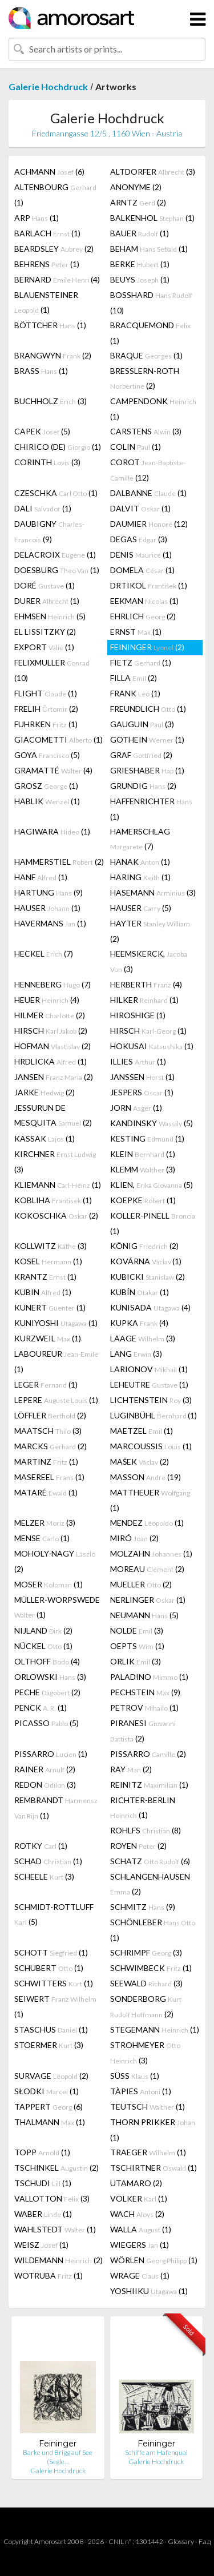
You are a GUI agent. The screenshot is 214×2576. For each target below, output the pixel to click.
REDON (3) (45, 1784)
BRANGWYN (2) (52, 355)
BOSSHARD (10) (151, 302)
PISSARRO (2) (148, 1754)
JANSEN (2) (53, 1077)
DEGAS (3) (138, 539)
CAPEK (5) (42, 431)
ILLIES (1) (138, 1061)
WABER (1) (43, 2214)
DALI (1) (42, 508)
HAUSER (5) (140, 908)
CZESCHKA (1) (56, 493)
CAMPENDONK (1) (153, 408)
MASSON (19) (145, 1477)
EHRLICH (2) (143, 616)
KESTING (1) (147, 1138)
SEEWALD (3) (146, 1983)
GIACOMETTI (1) (58, 739)
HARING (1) (140, 877)
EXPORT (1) (44, 647)
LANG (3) (136, 1353)
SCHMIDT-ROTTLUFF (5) (54, 1914)
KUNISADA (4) (150, 1307)
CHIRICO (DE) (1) (57, 446)
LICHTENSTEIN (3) (151, 1400)
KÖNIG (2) (144, 1246)
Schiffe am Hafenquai (156, 2452)
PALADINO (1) (149, 1677)
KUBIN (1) (42, 1292)
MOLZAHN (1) (151, 1553)
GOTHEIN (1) (147, 739)
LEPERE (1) (56, 1400)
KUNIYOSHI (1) (56, 1323)
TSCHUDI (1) (42, 2183)
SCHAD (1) (48, 1861)
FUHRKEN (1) (46, 724)
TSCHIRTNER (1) (153, 2167)
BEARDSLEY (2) (54, 248)
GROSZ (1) (46, 786)
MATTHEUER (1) (150, 1500)
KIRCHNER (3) (55, 1161)
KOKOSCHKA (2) (56, 1215)
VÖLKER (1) (138, 2198)
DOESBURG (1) (56, 570)
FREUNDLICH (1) (148, 708)
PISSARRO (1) (50, 1754)
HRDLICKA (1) (50, 1061)
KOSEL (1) (48, 1261)
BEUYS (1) (139, 279)
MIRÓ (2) (134, 1538)
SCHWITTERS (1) (53, 1983)
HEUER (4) (46, 1000)
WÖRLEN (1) (153, 2260)
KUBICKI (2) (147, 1276)
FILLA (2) (133, 678)
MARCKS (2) (50, 1446)
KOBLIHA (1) (53, 1200)
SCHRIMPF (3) (146, 1952)
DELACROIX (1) (55, 554)
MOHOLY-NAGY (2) (54, 1561)
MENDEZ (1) (147, 1522)
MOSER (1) (48, 1584)
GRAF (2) (141, 755)
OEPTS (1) (137, 1646)
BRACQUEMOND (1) (150, 332)
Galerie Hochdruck (48, 86)
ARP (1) (36, 218)
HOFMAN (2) (52, 1046)
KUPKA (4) (139, 1323)
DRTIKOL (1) (148, 585)
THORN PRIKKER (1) (152, 2129)
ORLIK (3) (135, 1661)
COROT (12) (147, 469)
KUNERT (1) (50, 1307)
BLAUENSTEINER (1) (46, 302)
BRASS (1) (41, 371)
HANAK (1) (140, 861)
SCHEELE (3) (44, 1876)
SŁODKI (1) (46, 2091)
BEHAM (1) (149, 248)
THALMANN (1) (49, 2122)
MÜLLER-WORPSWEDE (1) (57, 1607)
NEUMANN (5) (144, 1615)
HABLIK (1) (47, 801)
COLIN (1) (135, 446)
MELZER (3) (44, 1522)
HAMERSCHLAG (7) (140, 839)
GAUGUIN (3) (142, 724)
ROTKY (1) (40, 1846)
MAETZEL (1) (141, 1431)
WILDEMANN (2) (58, 2260)
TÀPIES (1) (140, 2091)
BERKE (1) (139, 264)
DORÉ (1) (44, 585)
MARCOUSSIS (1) (151, 1446)
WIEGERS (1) (139, 2245)
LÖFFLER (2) (50, 1415)
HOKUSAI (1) (151, 1046)
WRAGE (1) (139, 2275)
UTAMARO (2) (136, 2183)
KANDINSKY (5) (151, 1123)
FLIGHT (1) (45, 693)
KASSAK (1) (44, 1138)
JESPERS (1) (141, 1092)
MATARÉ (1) (46, 1492)
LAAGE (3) (142, 1338)
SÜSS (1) (134, 2076)
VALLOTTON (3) (52, 2198)
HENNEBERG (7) (52, 984)
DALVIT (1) (140, 508)
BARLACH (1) (47, 233)
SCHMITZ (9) (142, 1907)
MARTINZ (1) (46, 1461)
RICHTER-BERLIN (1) (142, 1807)
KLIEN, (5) (151, 1185)
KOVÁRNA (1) (145, 1261)
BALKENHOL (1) (152, 218)
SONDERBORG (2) (145, 2006)
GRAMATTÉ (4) (53, 770)
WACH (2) (137, 2214)
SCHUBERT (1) (48, 1968)
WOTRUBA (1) (48, 2275)
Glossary (181, 2541)
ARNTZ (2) (138, 202)
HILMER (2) (49, 1015)
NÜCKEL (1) (43, 1646)
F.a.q (205, 2541)
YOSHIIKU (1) (149, 2291)
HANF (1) (40, 877)
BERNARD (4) (57, 279)
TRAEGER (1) (148, 2152)
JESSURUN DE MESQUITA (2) (53, 1115)
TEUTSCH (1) (147, 2106)
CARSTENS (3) (145, 431)
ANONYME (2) (135, 187)
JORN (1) (136, 1107)
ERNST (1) (135, 631)
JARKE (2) (44, 1092)
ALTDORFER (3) (152, 171)
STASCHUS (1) (51, 2029)
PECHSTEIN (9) (145, 1692)
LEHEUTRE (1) (149, 1384)
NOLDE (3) (136, 1630)
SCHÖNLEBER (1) (152, 1929)
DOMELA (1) (142, 570)
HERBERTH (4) (146, 984)
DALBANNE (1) (148, 493)
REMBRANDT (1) (56, 1807)
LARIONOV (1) (149, 1369)
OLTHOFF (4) (47, 1661)
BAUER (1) (139, 233)
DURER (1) (46, 601)
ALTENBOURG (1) (55, 194)
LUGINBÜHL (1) (153, 1415)
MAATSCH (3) (48, 1431)
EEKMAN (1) (144, 601)
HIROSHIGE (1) (137, 1015)
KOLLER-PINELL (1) (152, 1223)
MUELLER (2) (141, 1584)
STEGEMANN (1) (154, 2029)
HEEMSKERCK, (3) (148, 961)
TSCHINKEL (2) (56, 2167)
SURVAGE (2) (51, 2076)
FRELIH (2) (46, 708)
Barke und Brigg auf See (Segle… (57, 2457)
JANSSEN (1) (142, 1077)
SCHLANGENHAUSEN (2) (150, 1884)
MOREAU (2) (147, 1569)
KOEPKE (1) (143, 1200)
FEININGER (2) (147, 647)
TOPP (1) (42, 2152)
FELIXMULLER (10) (52, 670)
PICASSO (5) (46, 1723)
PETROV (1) (144, 1707)
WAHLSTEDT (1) (55, 2229)
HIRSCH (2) (50, 1030)
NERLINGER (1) (147, 1600)
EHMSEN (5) (50, 616)
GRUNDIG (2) (143, 786)
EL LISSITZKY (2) (45, 631)
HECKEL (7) (43, 953)
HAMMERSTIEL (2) (59, 861)
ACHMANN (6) (49, 171)
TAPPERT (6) (48, 2106)
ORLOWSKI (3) (50, 1677)
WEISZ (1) (41, 2245)
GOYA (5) (47, 755)
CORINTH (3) (47, 462)
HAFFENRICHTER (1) (151, 808)
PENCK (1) (40, 1707)
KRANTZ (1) (45, 1276)
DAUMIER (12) (149, 524)
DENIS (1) (141, 554)
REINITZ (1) (149, 1784)
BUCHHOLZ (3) (50, 401)
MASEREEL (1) (49, 1477)
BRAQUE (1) (146, 355)
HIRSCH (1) (148, 1030)
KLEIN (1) (142, 1154)
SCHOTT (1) (51, 1952)
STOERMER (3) (48, 2045)
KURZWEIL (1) (47, 1338)
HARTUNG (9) (48, 892)
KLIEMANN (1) (57, 1185)
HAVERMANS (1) (50, 923)
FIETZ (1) (140, 662)
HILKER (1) (144, 1000)
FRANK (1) (135, 693)
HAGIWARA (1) (52, 831)
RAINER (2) (44, 1769)
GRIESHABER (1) (147, 770)
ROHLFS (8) (145, 1830)
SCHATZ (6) (150, 1861)
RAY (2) (131, 1769)
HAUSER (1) (47, 908)
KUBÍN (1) (139, 1292)
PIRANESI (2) (143, 1730)
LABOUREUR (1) (56, 1361)
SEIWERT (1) (55, 2006)
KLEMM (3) (142, 1169)
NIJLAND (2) (43, 1630)
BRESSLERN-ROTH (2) (144, 378)
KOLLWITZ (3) (50, 1246)
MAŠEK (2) (139, 1461)
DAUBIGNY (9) (49, 531)
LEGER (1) (46, 1384)
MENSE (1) (42, 1538)
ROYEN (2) (138, 1846)
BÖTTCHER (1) (50, 325)
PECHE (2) (47, 1692)
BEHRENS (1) (46, 264)
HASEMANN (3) (153, 892)
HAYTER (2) (150, 931)
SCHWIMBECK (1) (151, 1968)
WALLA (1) (140, 2229)
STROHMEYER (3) (145, 2052)
